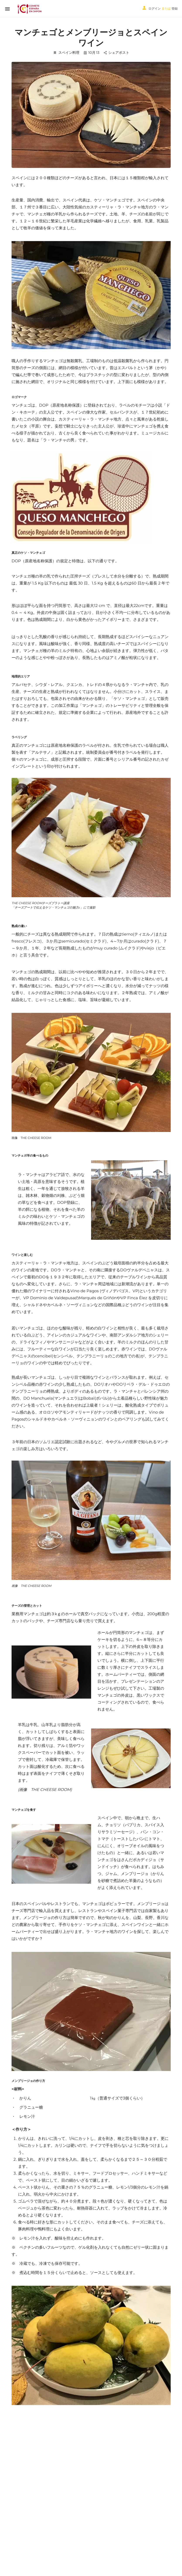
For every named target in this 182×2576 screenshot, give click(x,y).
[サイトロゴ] (30, 8)
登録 (175, 8)
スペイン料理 (66, 53)
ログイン (154, 8)
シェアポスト (116, 53)
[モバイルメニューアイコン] (7, 9)
